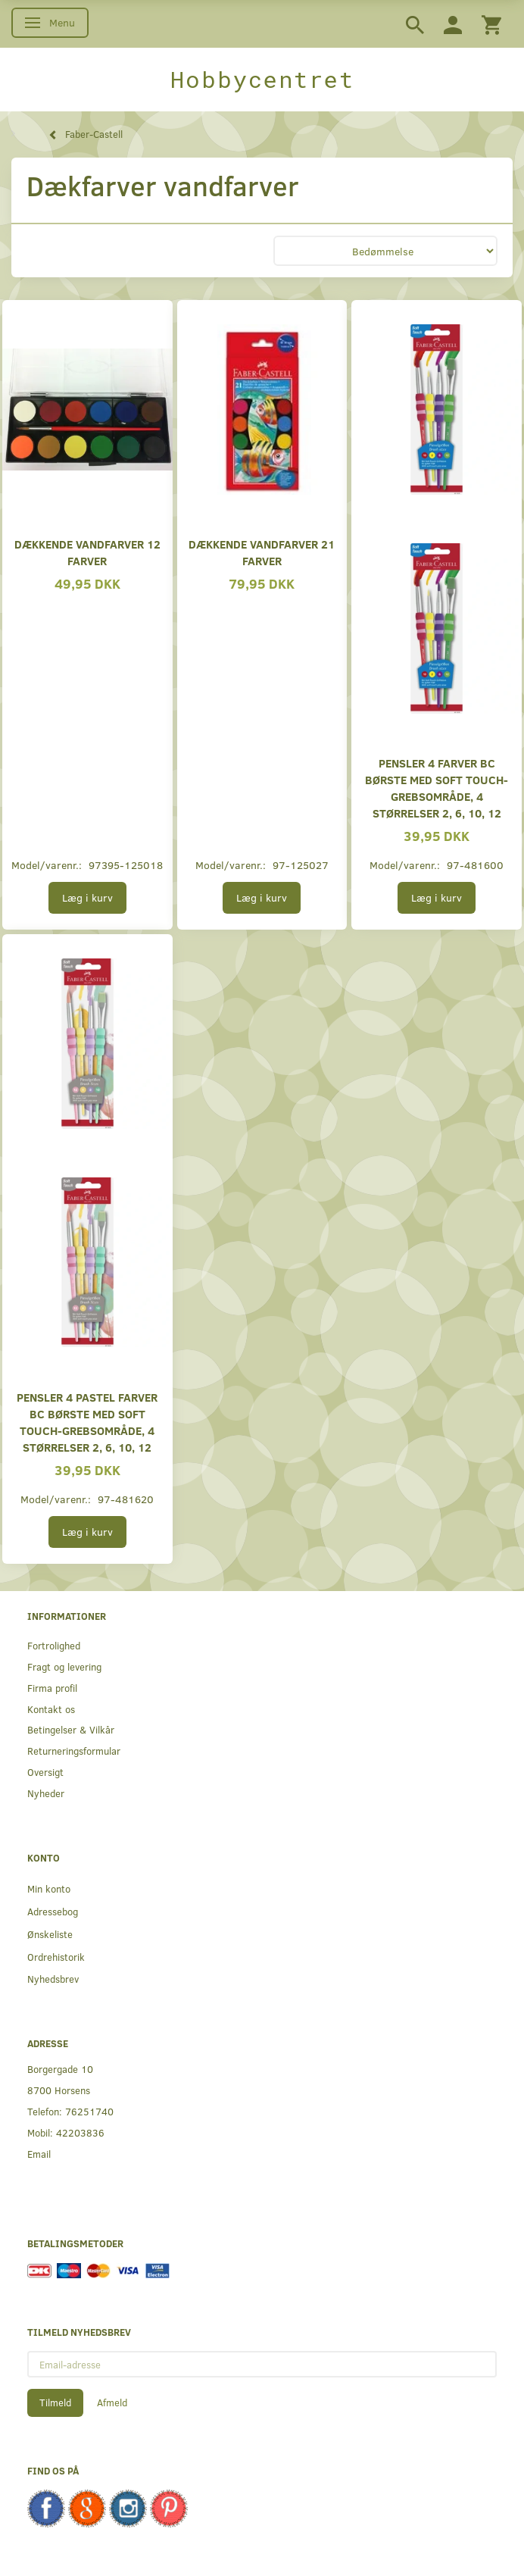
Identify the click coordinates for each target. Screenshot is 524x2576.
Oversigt (45, 1771)
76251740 (89, 2111)
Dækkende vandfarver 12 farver (87, 552)
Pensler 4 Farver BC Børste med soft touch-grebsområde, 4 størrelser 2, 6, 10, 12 (436, 788)
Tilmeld (55, 2402)
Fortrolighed (53, 1645)
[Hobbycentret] (262, 79)
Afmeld (112, 2402)
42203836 (80, 2132)
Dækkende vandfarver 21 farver (262, 552)
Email (39, 2153)
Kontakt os (51, 1708)
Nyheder (45, 1793)
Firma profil (52, 1687)
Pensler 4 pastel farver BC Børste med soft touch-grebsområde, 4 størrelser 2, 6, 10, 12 (87, 1422)
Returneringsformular (73, 1750)
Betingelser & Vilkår (70, 1729)
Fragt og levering (64, 1666)
